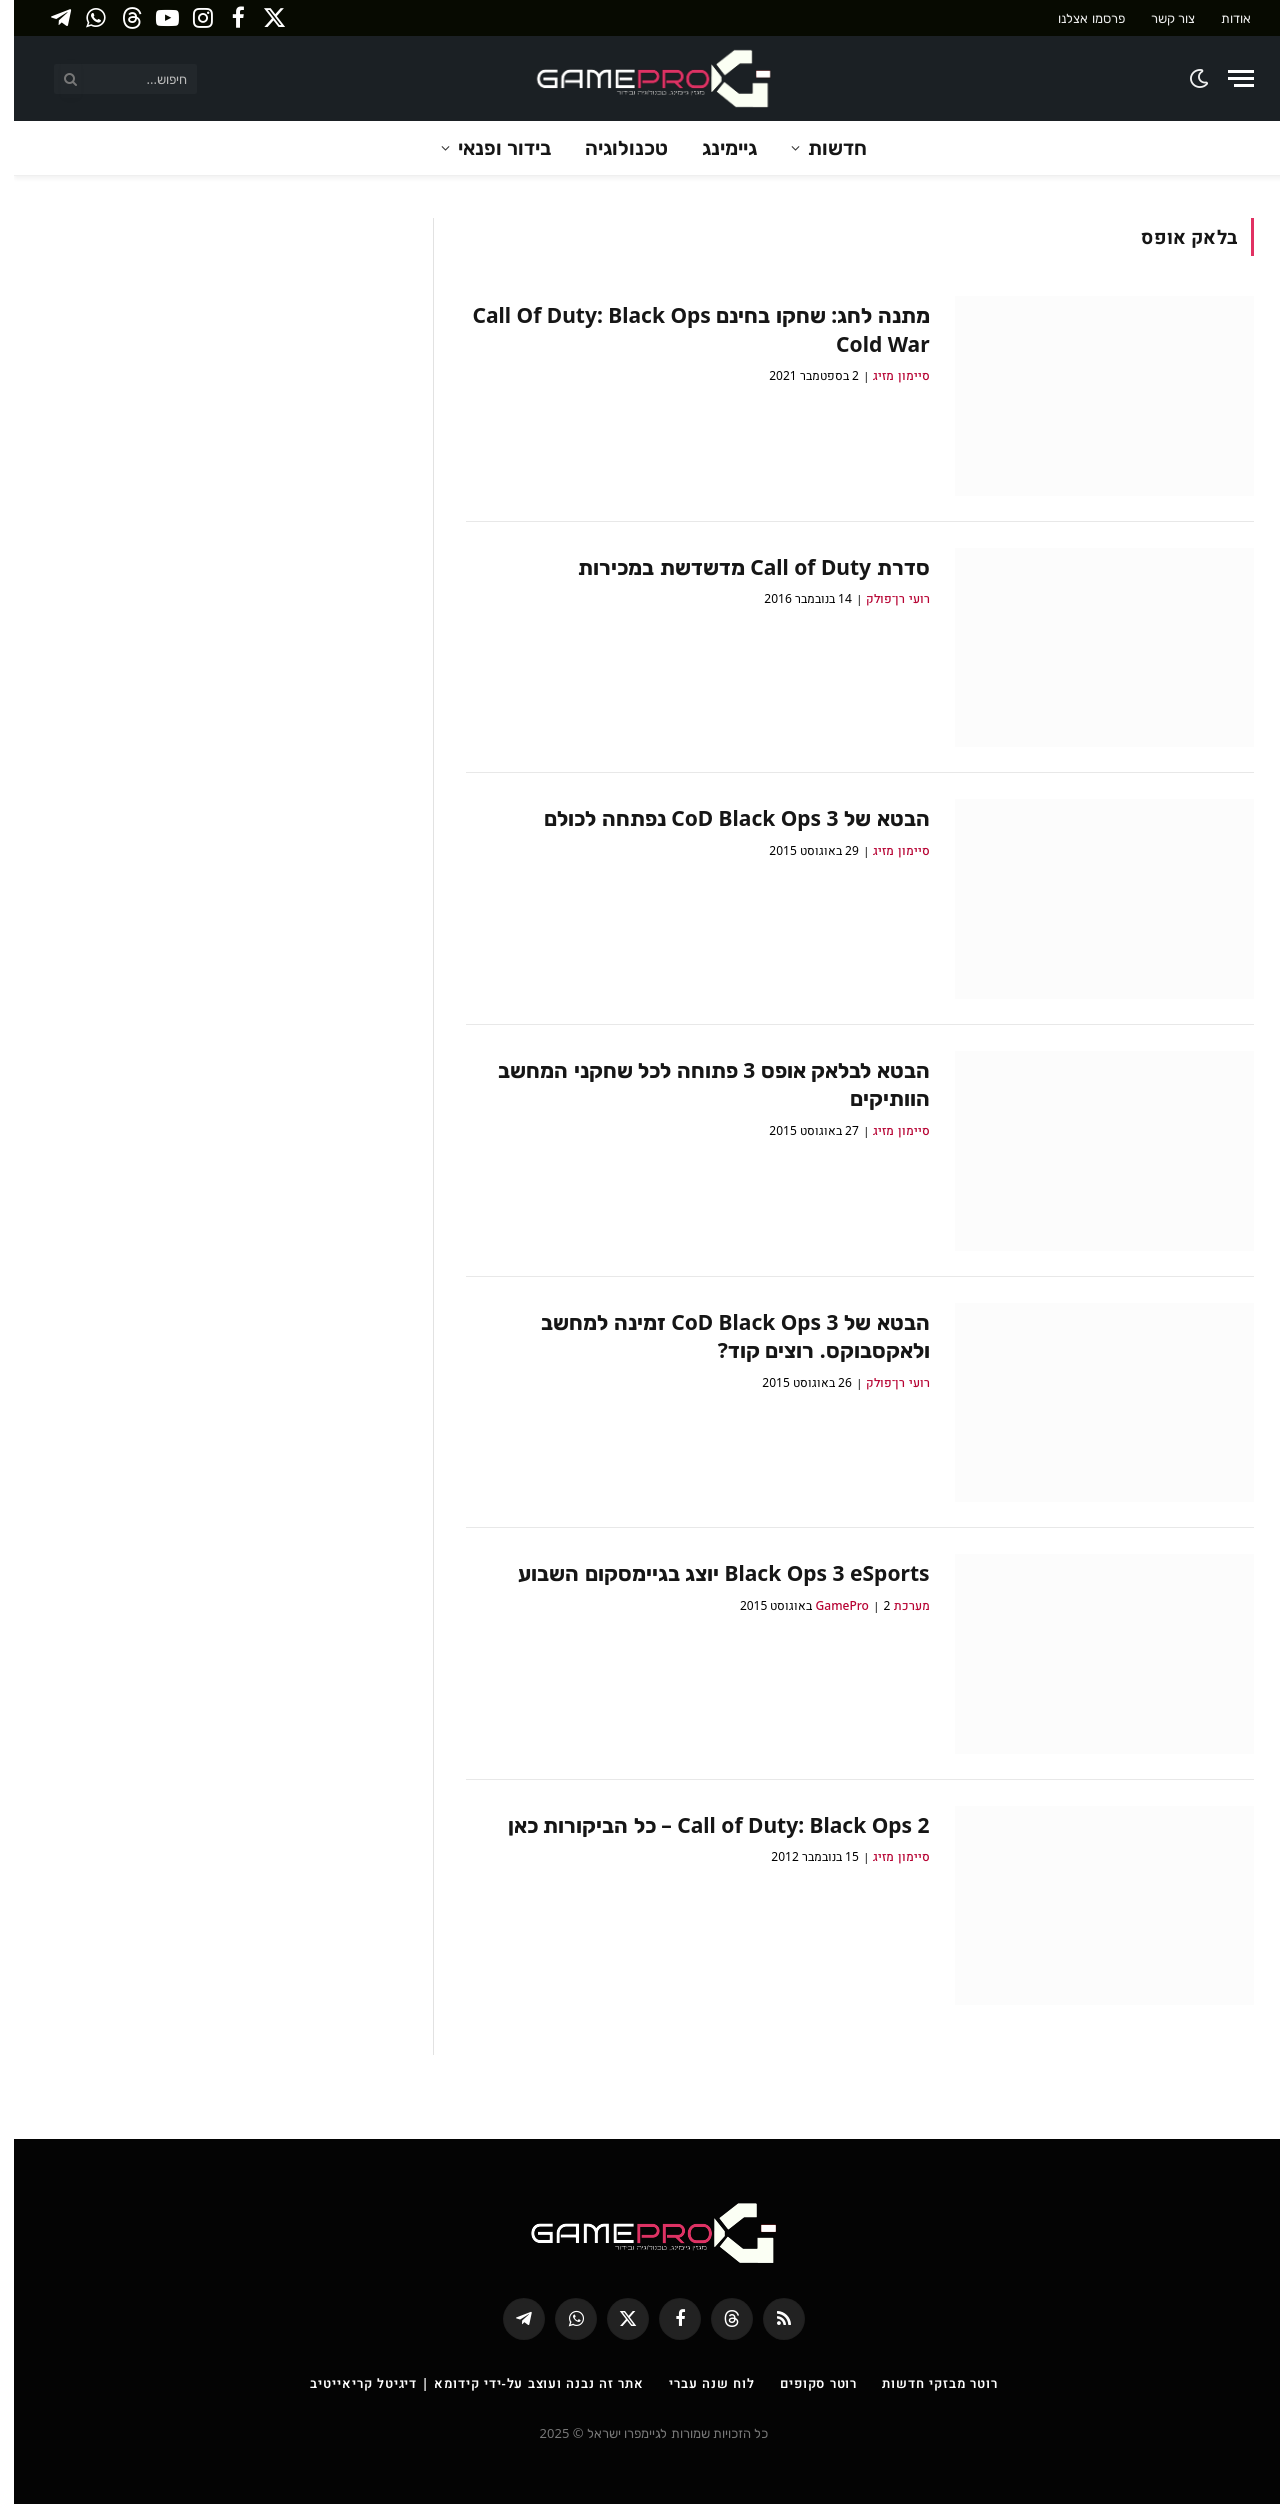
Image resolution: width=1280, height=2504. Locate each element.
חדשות (823, 147)
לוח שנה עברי (698, 2383)
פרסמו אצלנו (1077, 18)
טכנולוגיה (612, 147)
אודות (1222, 18)
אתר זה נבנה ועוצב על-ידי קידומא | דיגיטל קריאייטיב (463, 2383)
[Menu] (1227, 78)
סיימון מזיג (887, 375)
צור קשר (1159, 18)
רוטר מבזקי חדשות (925, 2383)
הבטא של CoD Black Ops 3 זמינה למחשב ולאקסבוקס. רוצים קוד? (721, 1336)
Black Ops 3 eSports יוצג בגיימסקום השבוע (709, 1573)
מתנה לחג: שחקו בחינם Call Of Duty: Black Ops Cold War (687, 329)
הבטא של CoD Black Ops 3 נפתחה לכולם (722, 818)
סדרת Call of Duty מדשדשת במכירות (739, 567)
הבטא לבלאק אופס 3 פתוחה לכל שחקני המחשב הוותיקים (699, 1084)
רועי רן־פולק (883, 598)
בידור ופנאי (490, 147)
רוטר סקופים (804, 2383)
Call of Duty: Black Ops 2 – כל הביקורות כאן (705, 1825)
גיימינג (715, 147)
